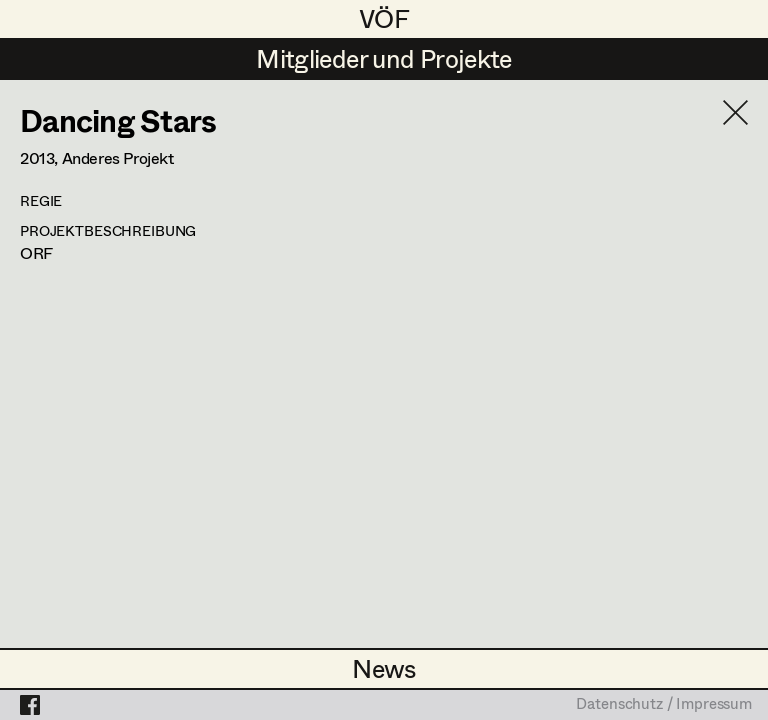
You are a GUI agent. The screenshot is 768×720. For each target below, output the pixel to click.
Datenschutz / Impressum (664, 705)
